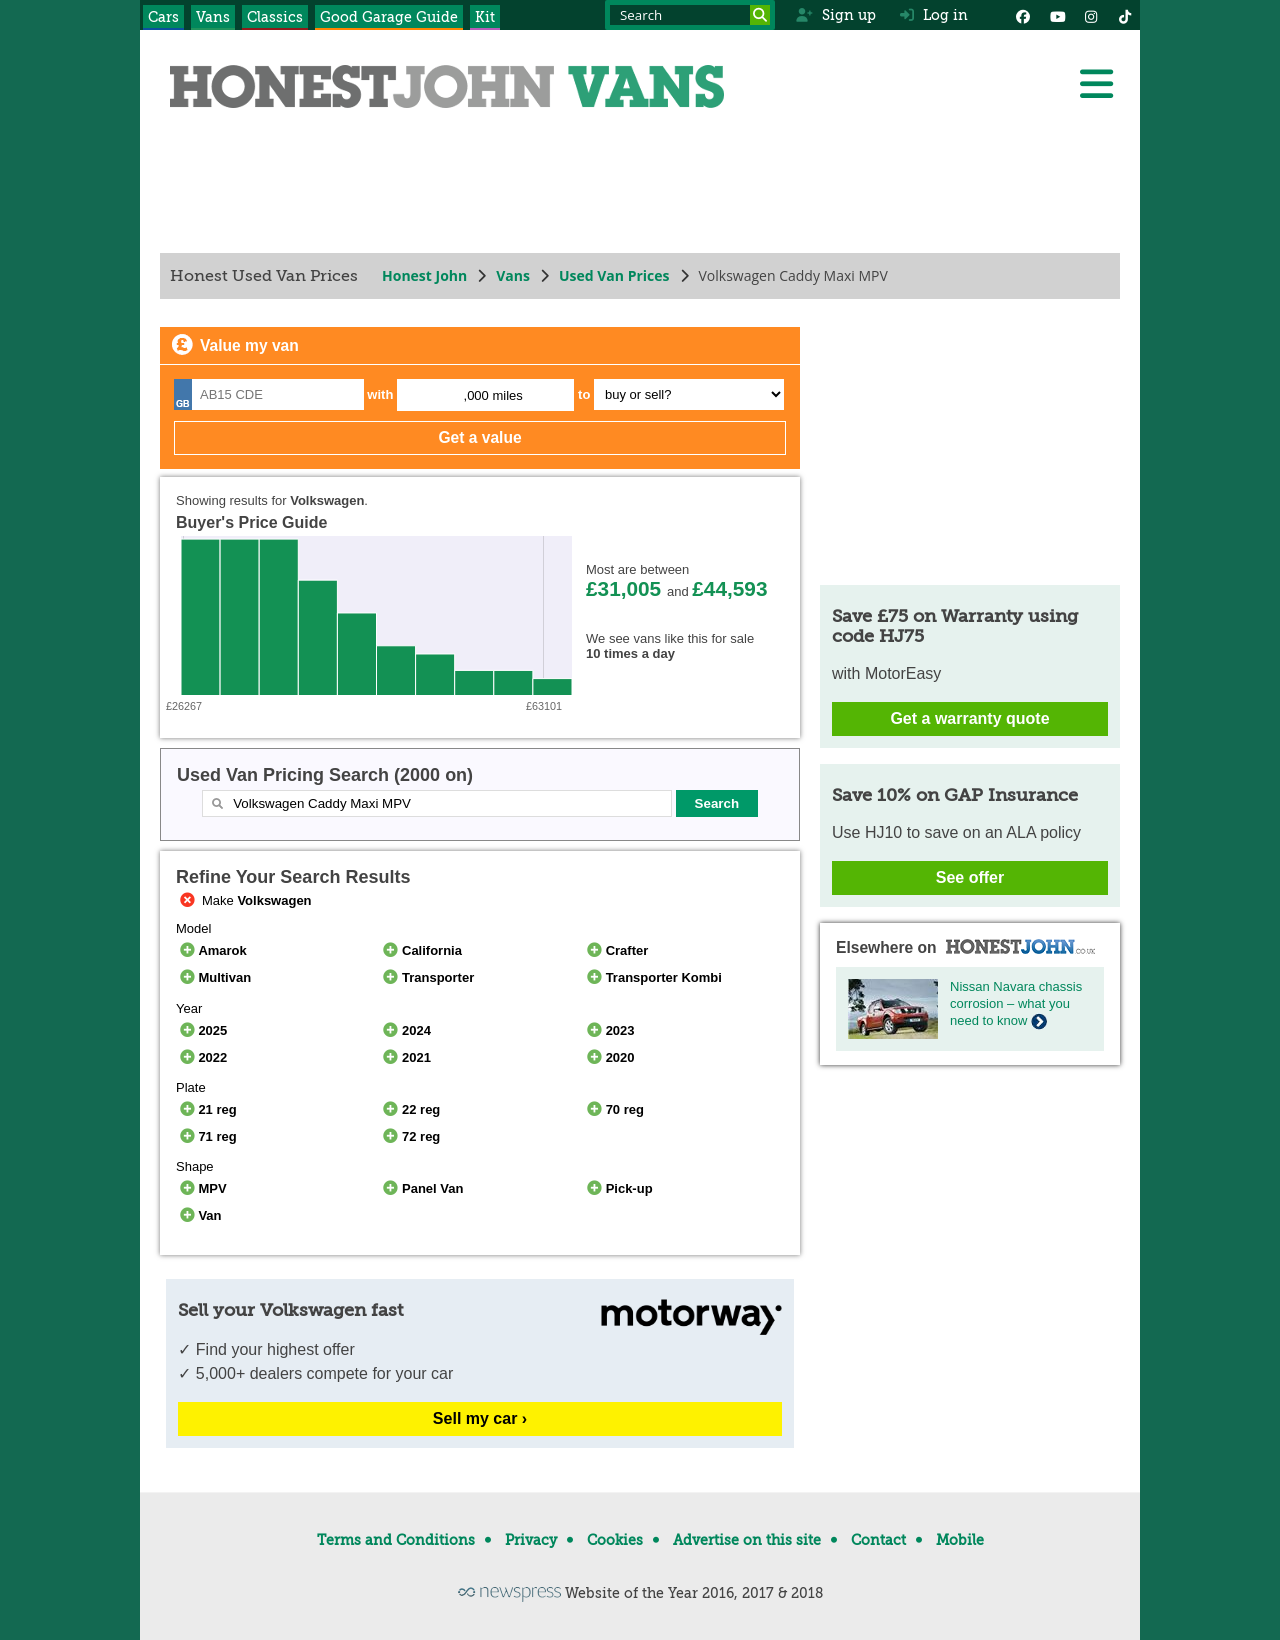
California (421, 950)
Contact (878, 1540)
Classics (275, 17)
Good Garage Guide (389, 17)
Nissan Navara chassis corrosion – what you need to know (1016, 1003)
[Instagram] (1091, 15)
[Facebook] (1023, 15)
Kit (485, 17)
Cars (163, 17)
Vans (213, 17)
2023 (608, 1030)
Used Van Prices (614, 275)
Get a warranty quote (969, 718)
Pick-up (617, 1188)
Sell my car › (480, 1418)
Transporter (427, 977)
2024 (405, 1030)
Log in (934, 15)
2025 (201, 1030)
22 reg (410, 1109)
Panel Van (422, 1188)
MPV (201, 1188)
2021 (405, 1057)
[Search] (760, 15)
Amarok (211, 950)
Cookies (615, 1540)
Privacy (531, 1540)
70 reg (613, 1109)
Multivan (213, 977)
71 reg (206, 1136)
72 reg (410, 1136)
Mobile (960, 1540)
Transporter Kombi (652, 977)
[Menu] (1096, 84)
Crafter (615, 950)
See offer (970, 877)
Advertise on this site (747, 1540)
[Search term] (690, 15)
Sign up (835, 15)
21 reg (206, 1109)
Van (199, 1215)
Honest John (424, 275)
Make (244, 900)
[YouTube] (1057, 15)
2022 (201, 1057)
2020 (608, 1057)
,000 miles (493, 395)
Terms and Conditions (396, 1540)
